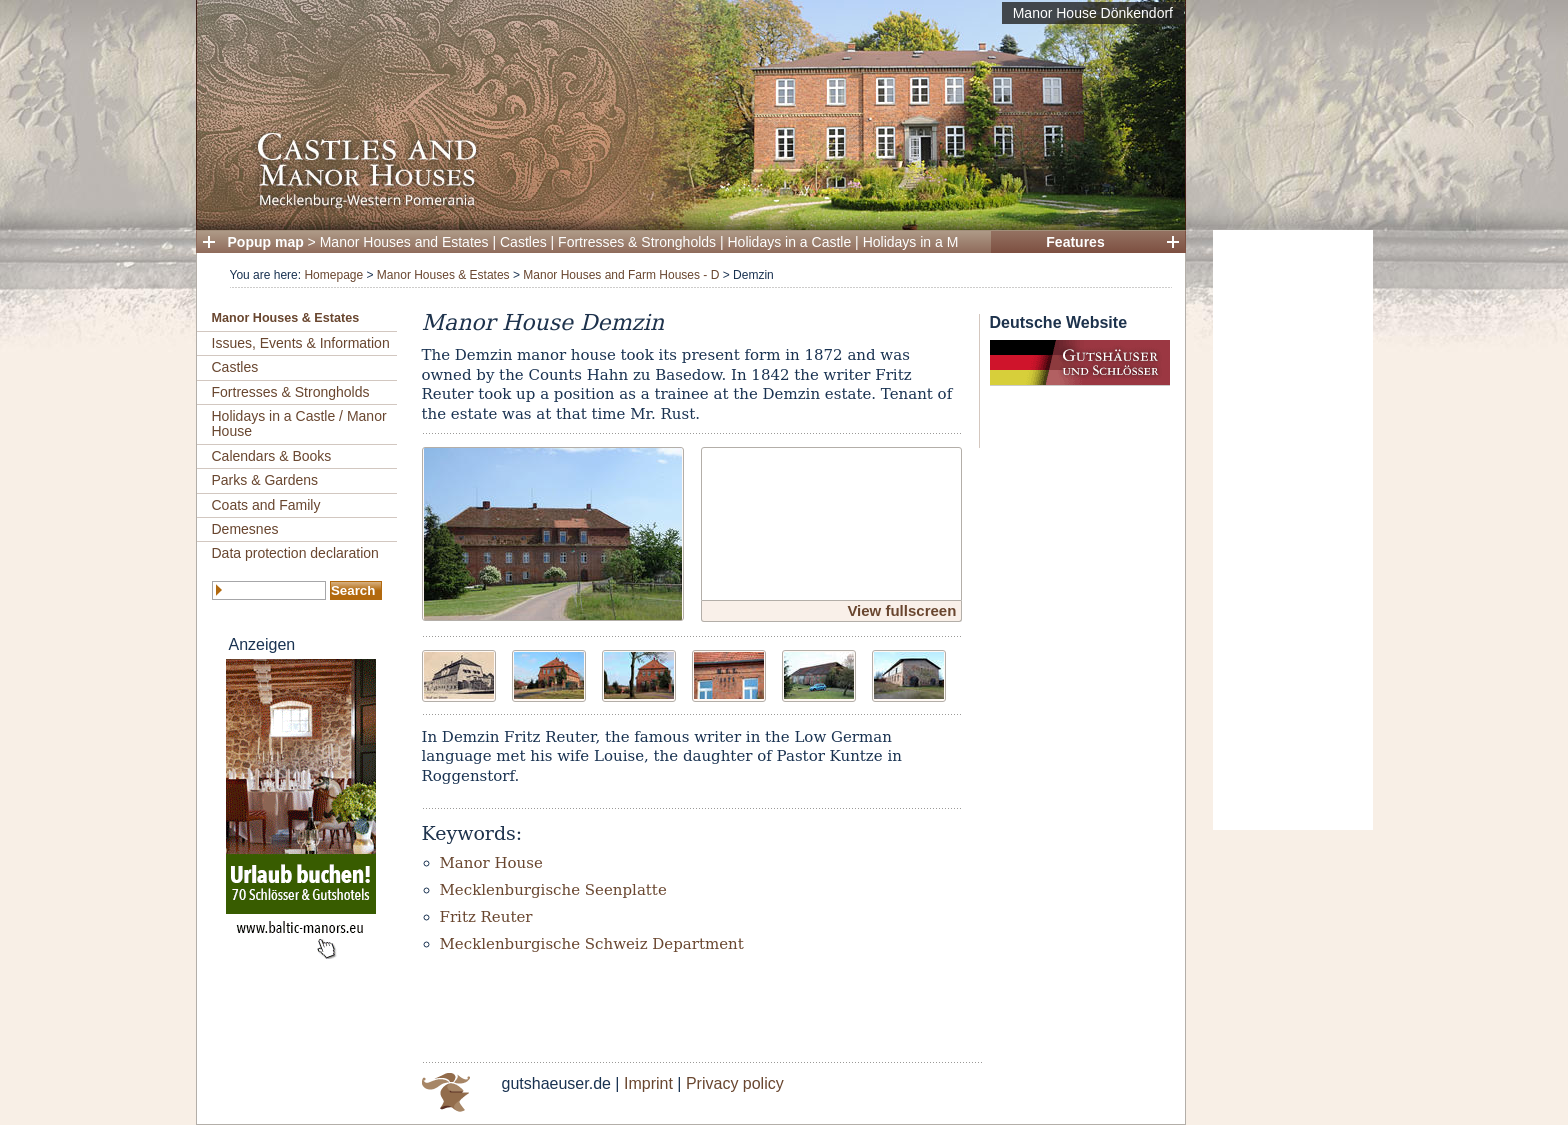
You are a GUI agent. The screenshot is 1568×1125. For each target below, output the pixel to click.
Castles (523, 242)
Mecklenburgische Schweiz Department (592, 944)
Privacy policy (735, 1083)
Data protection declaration (295, 553)
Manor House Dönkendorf (1093, 13)
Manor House (491, 863)
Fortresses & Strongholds (637, 242)
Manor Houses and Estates (404, 242)
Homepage (333, 275)
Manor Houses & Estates (443, 275)
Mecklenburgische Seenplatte (553, 890)
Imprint (648, 1083)
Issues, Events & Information (301, 343)
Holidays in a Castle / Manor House (299, 423)
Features (1075, 242)
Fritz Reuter (486, 917)
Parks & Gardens (265, 480)
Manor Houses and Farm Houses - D (621, 275)
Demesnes (245, 529)
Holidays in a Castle (790, 242)
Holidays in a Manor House (947, 242)
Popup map (266, 242)
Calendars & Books (272, 456)
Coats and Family (266, 505)
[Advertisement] (1293, 530)
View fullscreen (901, 610)
